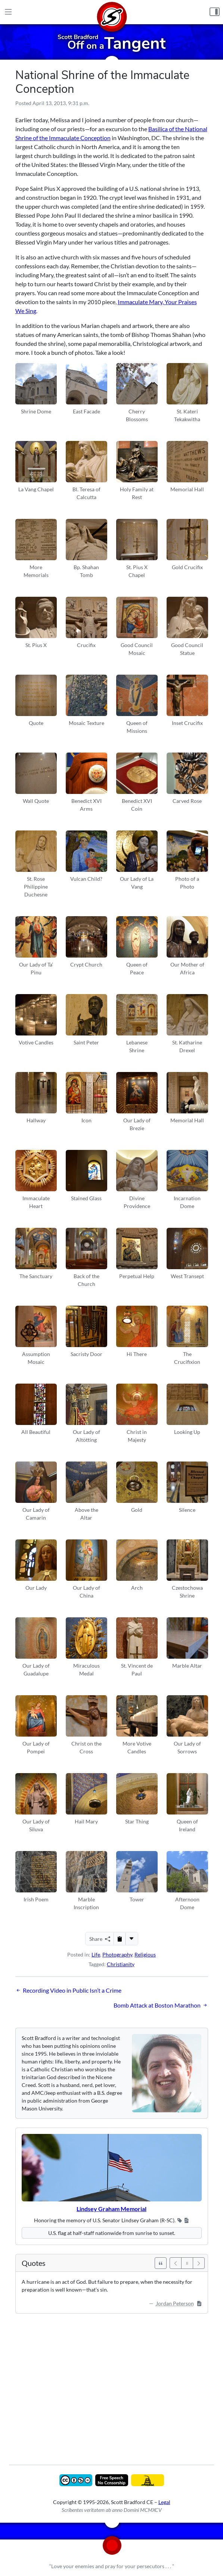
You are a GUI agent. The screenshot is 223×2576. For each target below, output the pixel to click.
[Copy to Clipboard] (120, 1938)
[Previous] (176, 2263)
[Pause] (187, 2263)
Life (96, 1954)
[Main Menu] (8, 12)
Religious (145, 1954)
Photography (117, 1954)
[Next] (199, 2263)
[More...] (131, 1938)
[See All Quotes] (161, 2263)
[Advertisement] (111, 2383)
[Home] (112, 12)
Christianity (120, 1964)
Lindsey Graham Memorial (111, 2208)
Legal (164, 2502)
